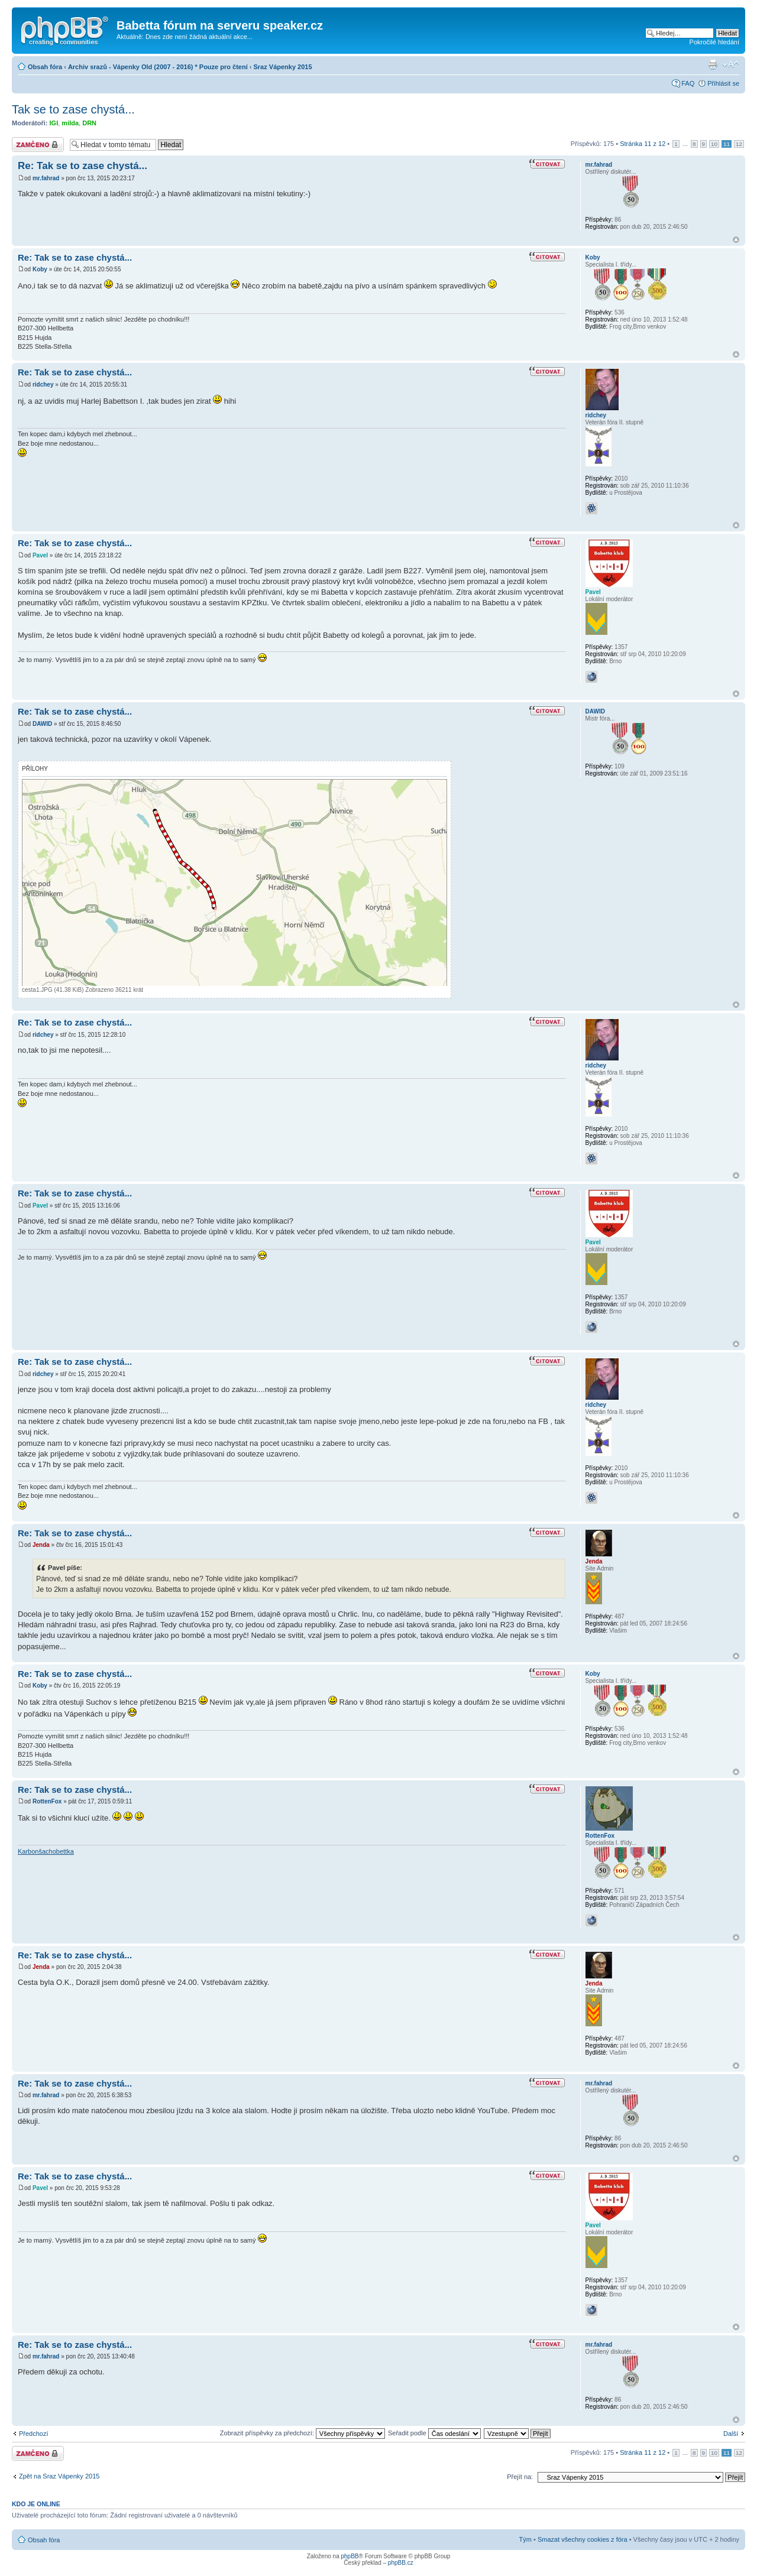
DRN (89, 122)
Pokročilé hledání (714, 42)
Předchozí (33, 2433)
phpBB (349, 2556)
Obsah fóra (45, 66)
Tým (525, 2539)
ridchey (43, 384)
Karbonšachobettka (46, 1851)
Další (730, 2433)
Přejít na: (520, 2476)
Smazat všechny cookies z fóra (582, 2539)
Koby (40, 269)
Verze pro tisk (712, 64)
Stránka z (642, 143)
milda (70, 122)
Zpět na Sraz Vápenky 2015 (59, 2476)
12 (739, 144)
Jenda (41, 1545)
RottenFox (47, 1801)
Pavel (40, 555)
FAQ (687, 83)
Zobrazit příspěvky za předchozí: (302, 2433)
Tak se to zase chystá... (73, 109)
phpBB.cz (400, 2562)
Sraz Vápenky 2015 (283, 66)
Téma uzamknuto (38, 144)
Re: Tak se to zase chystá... (82, 165)
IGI (54, 122)
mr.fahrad (46, 178)
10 (714, 144)
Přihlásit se (723, 83)
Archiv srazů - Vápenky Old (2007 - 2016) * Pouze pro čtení (158, 66)
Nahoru (736, 239)
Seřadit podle (434, 2433)
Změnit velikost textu (730, 64)
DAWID (42, 724)
